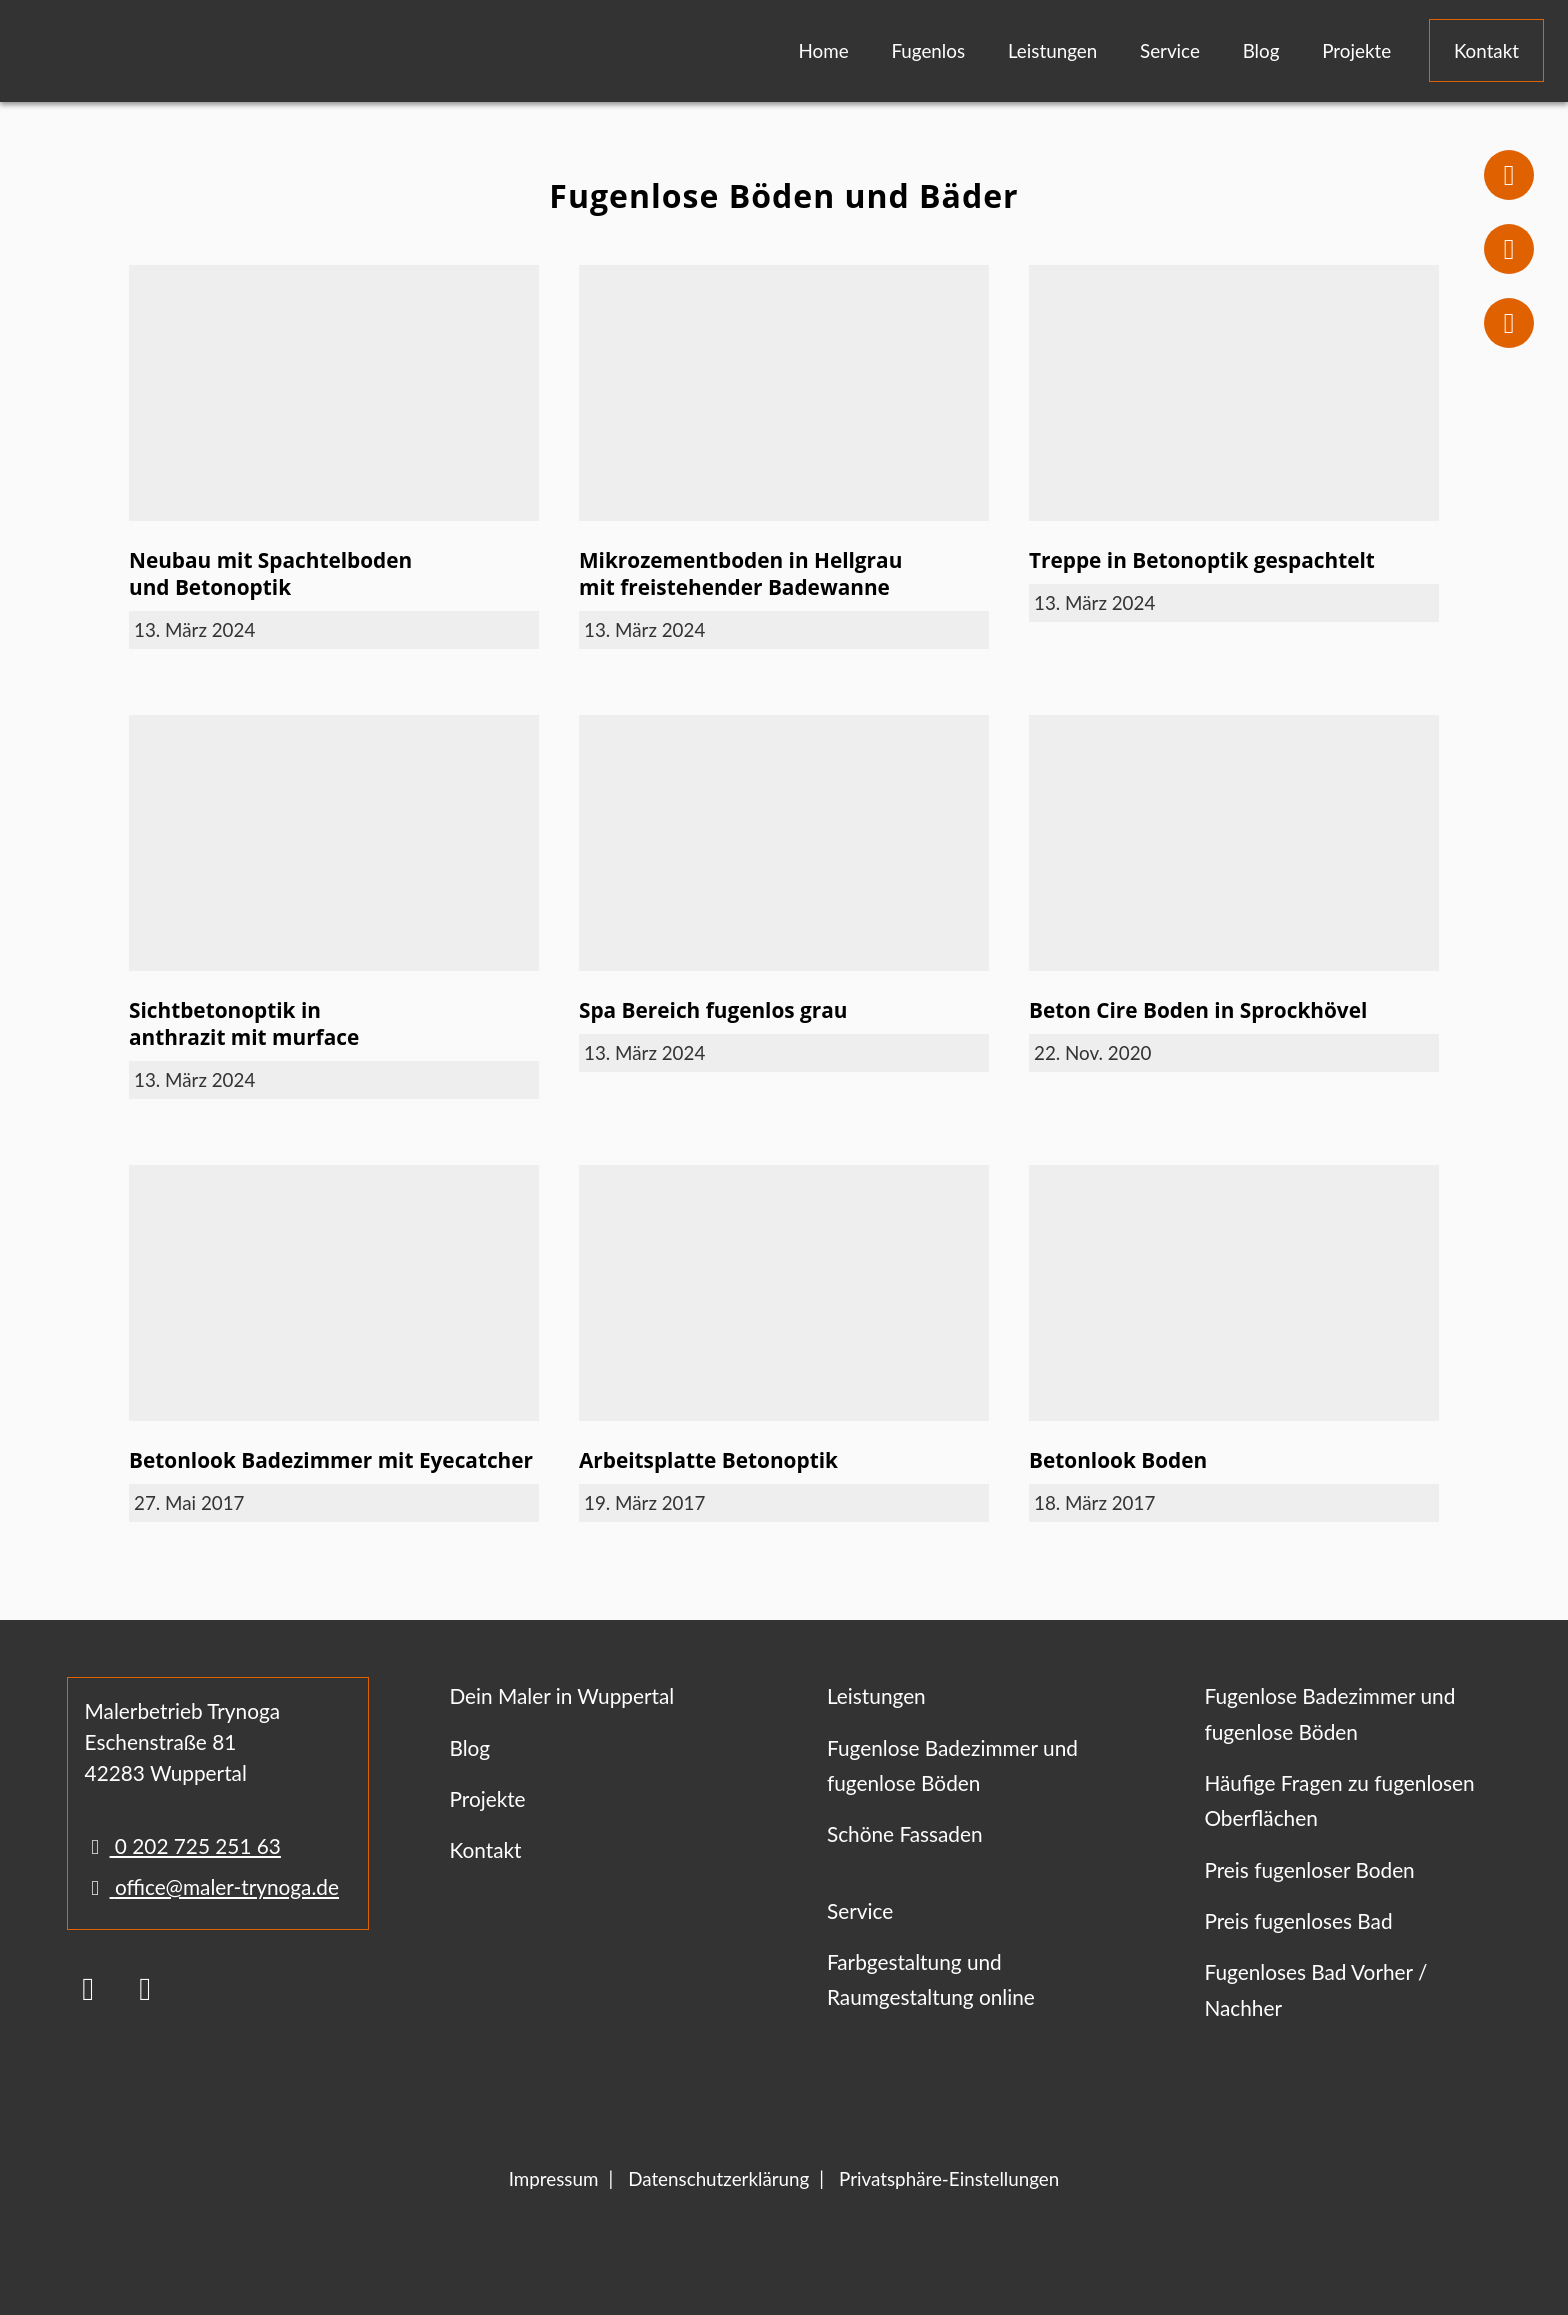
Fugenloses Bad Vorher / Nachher (1315, 1989)
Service (1170, 50)
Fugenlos (928, 50)
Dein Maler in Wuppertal (561, 1695)
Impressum (554, 2178)
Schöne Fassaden (905, 1833)
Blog (1261, 50)
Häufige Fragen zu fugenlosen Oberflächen (1339, 1800)
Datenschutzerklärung (718, 2178)
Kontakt (1486, 50)
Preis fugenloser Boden (1309, 1869)
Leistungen (1052, 50)
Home (824, 50)
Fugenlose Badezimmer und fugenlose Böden (952, 1765)
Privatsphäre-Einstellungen (949, 2178)
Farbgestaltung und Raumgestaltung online (931, 1979)
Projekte (1356, 50)
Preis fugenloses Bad (1298, 1920)
